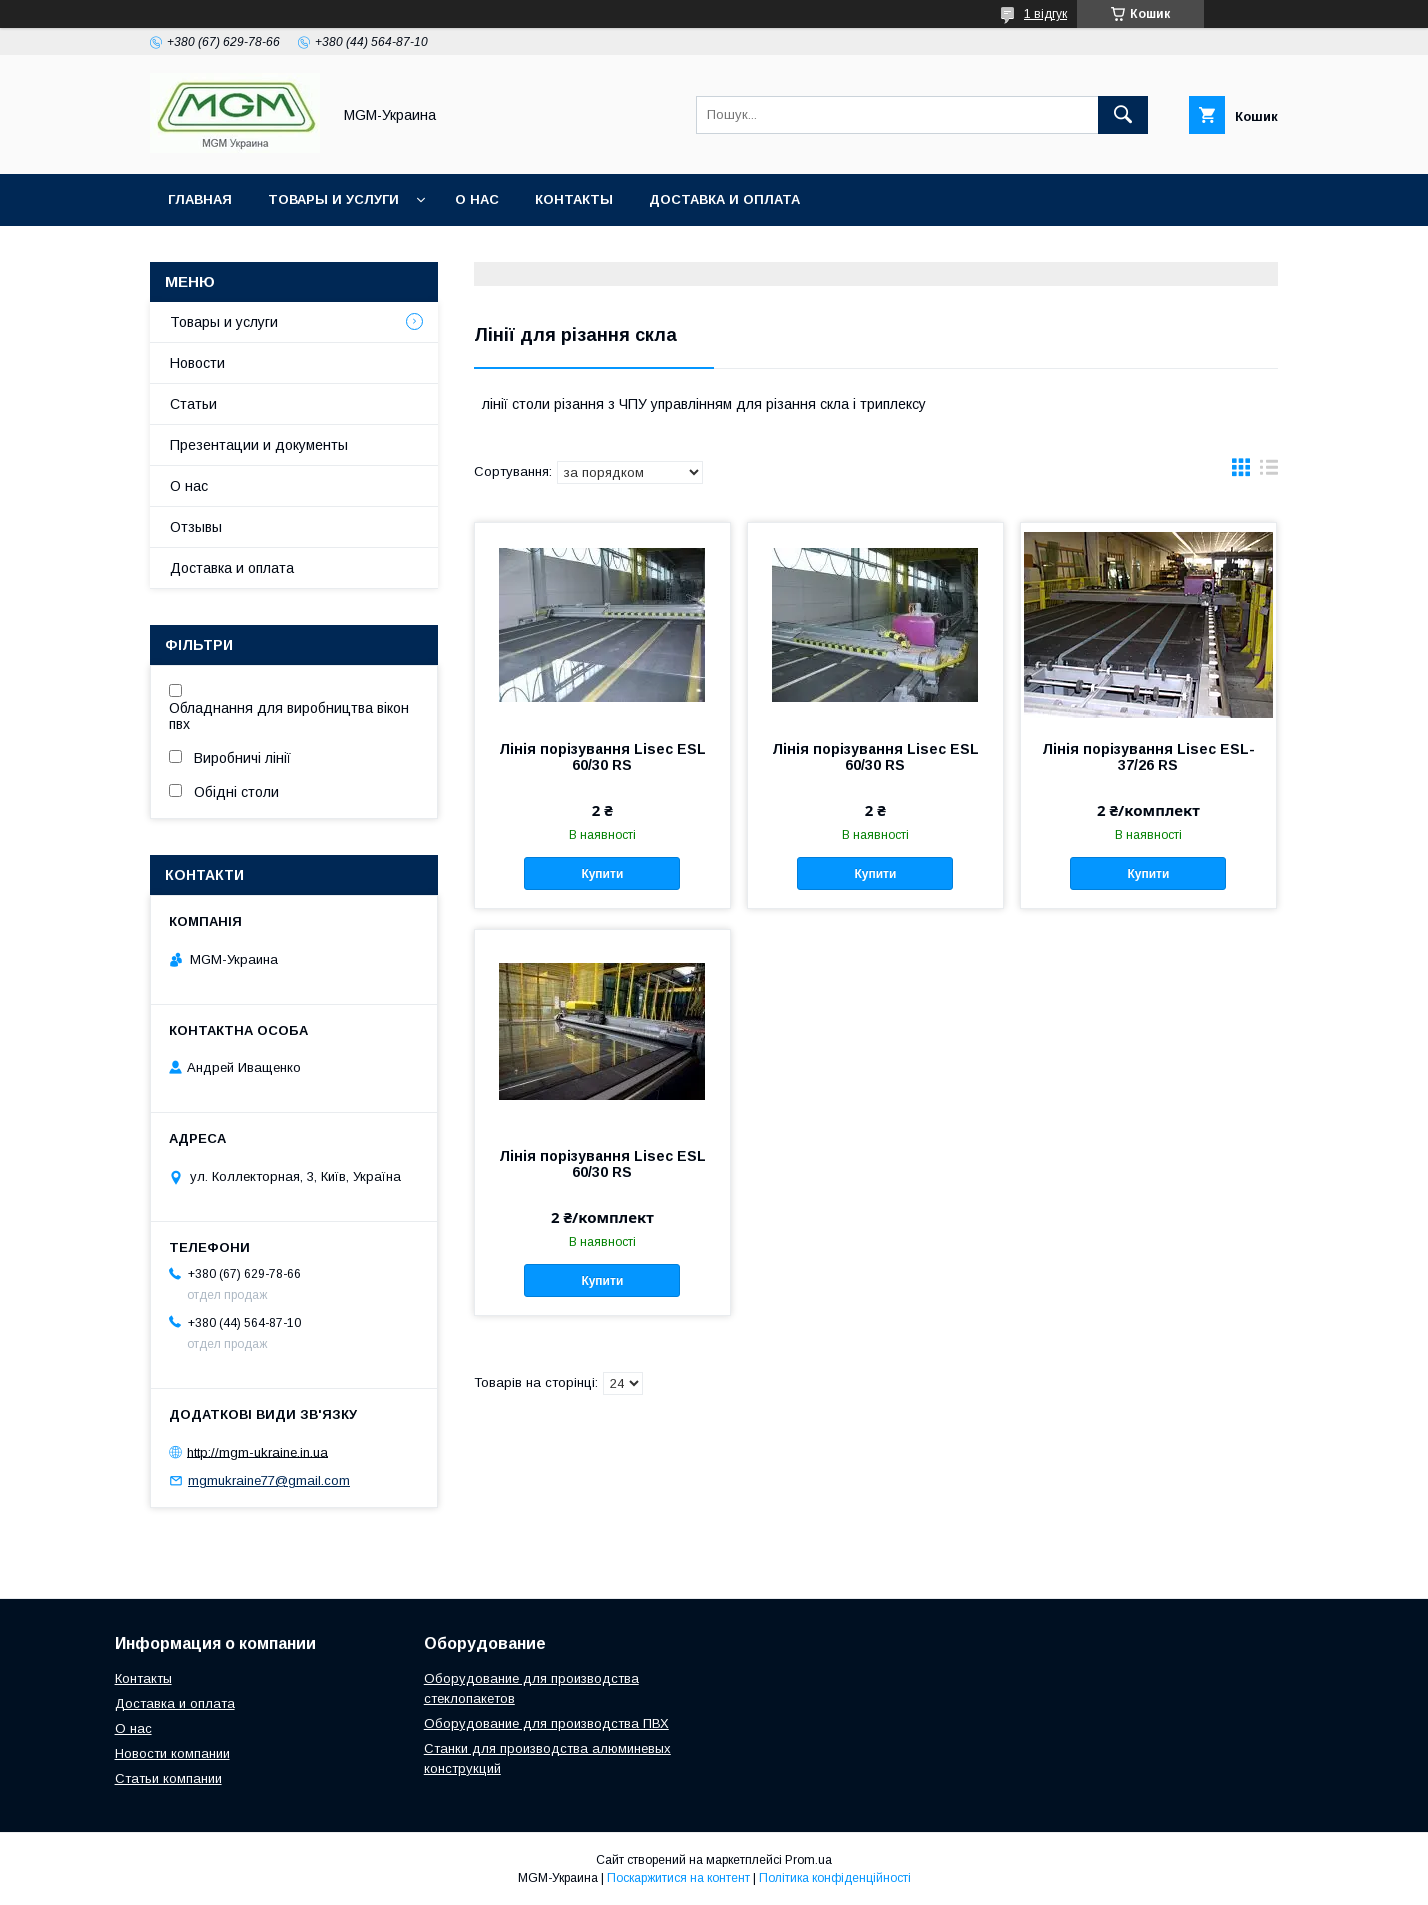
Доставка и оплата (724, 199)
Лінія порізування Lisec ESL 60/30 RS (602, 757)
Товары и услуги (333, 199)
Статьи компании (168, 1778)
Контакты (574, 199)
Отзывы (196, 527)
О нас (477, 199)
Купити (602, 874)
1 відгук (1045, 14)
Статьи (193, 404)
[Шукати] (1123, 115)
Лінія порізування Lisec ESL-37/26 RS (1148, 757)
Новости (197, 363)
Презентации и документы (259, 445)
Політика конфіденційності (835, 1878)
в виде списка (1269, 472)
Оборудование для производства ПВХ (546, 1723)
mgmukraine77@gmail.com (269, 1480)
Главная (200, 199)
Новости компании (172, 1753)
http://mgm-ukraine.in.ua (257, 1451)
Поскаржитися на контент (678, 1878)
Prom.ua (808, 1860)
